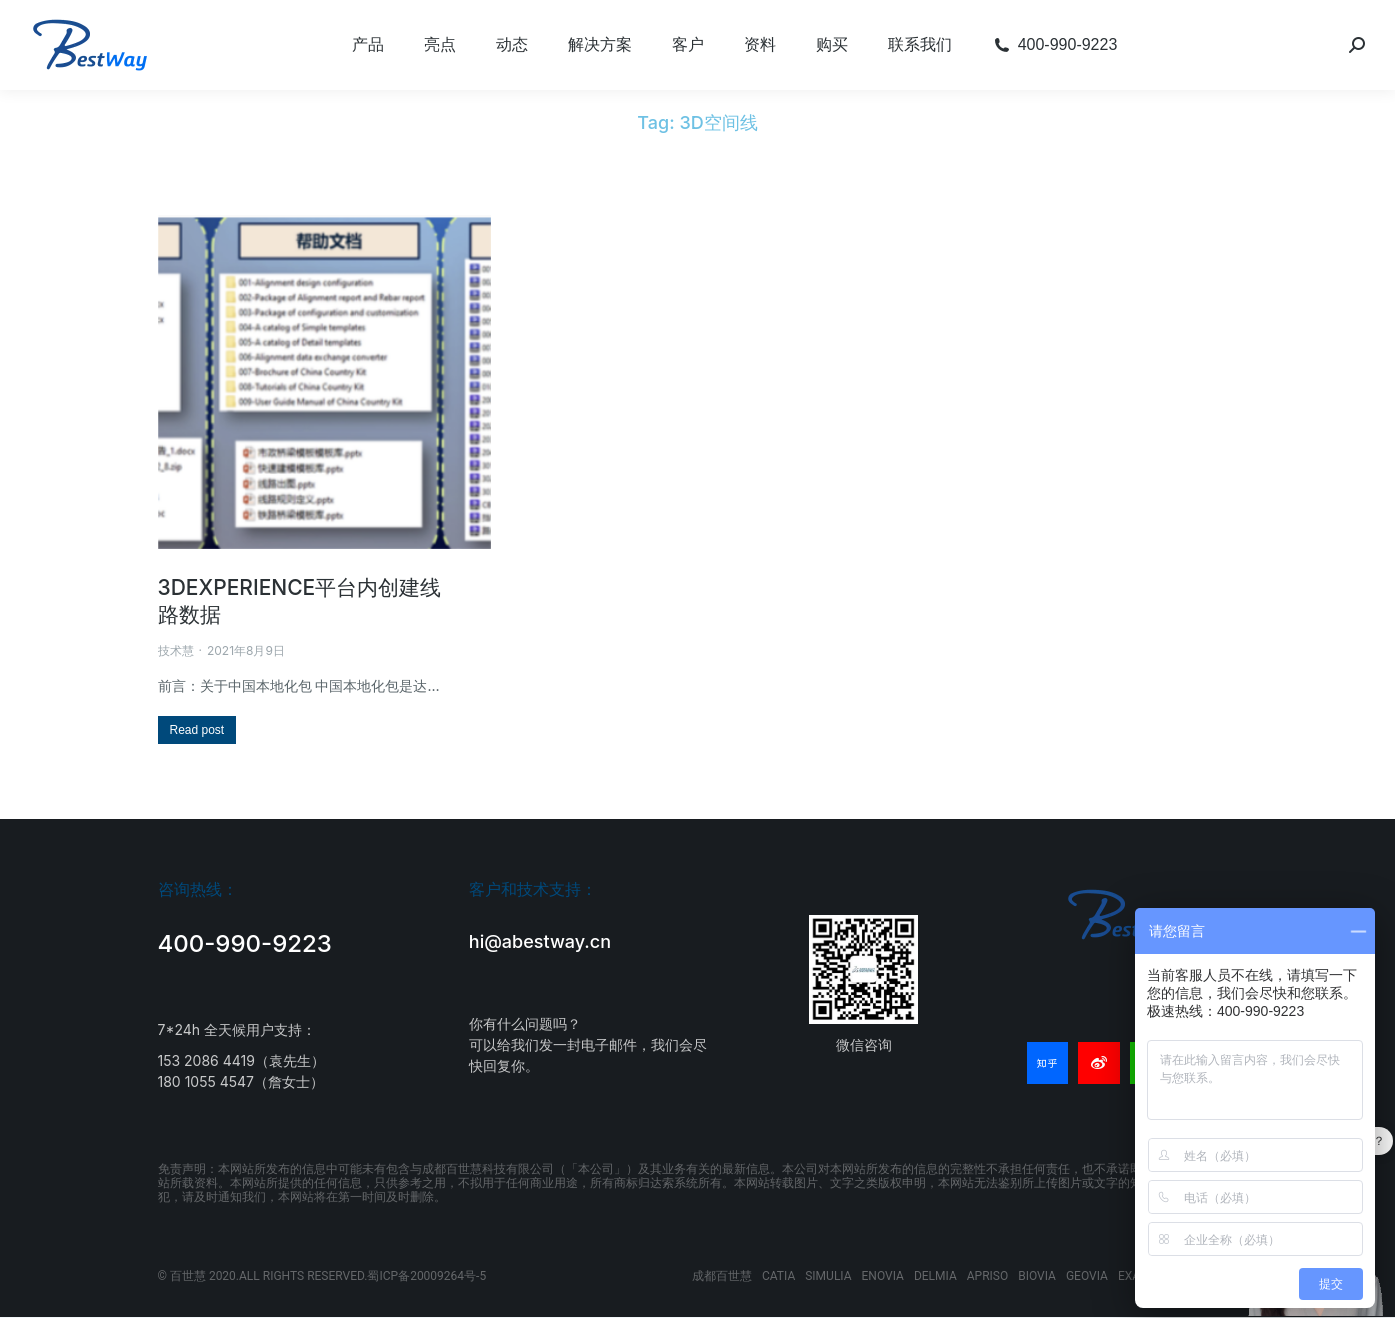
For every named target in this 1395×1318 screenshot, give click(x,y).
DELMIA (935, 1276)
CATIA (778, 1276)
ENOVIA (883, 1276)
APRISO (987, 1276)
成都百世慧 (722, 1276)
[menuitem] (368, 45)
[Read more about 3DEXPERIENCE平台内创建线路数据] (197, 730)
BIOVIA (1037, 1276)
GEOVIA (1087, 1276)
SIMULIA (828, 1276)
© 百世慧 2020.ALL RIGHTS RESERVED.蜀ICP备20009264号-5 (322, 1276)
